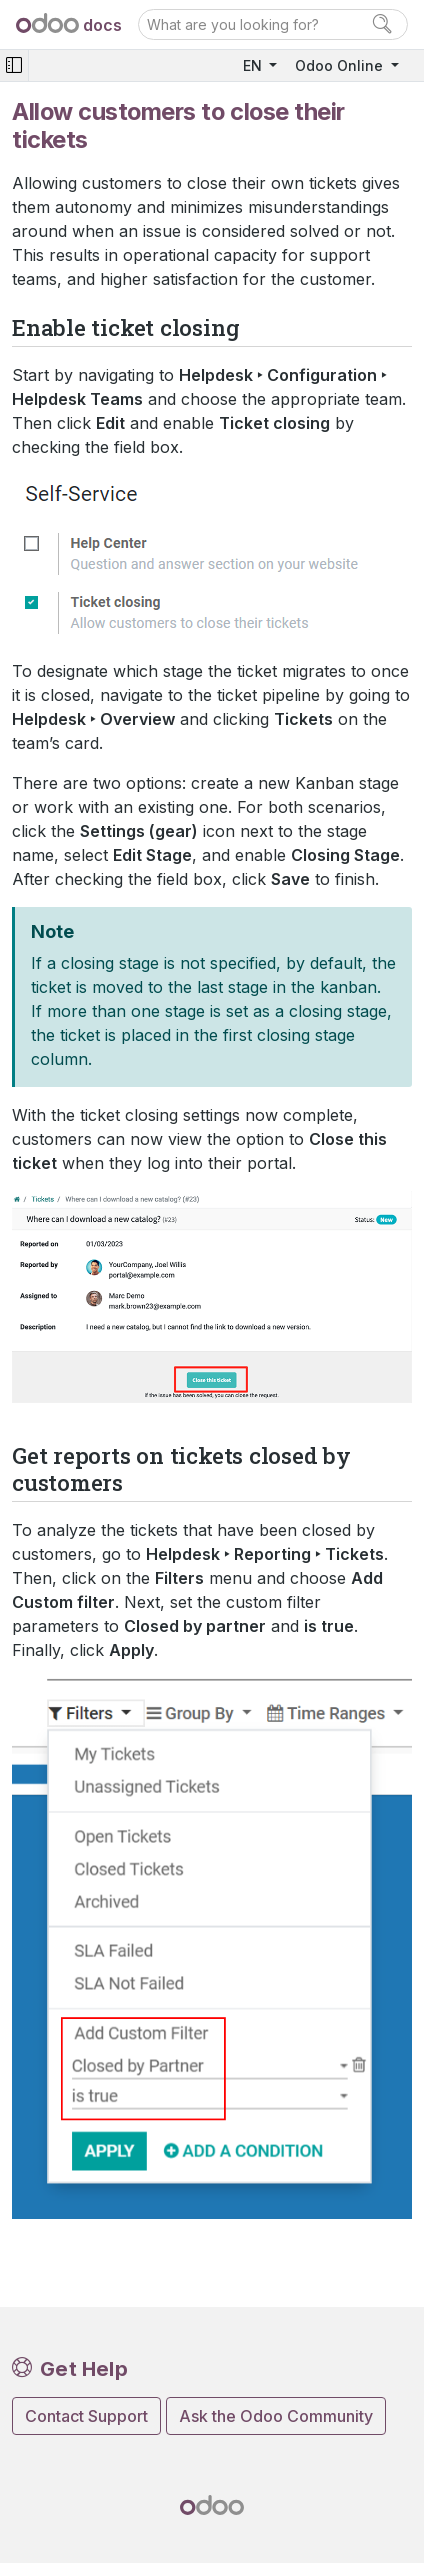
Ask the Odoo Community (276, 2416)
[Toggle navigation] (14, 65)
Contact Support (86, 2416)
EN (254, 65)
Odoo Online (341, 65)
